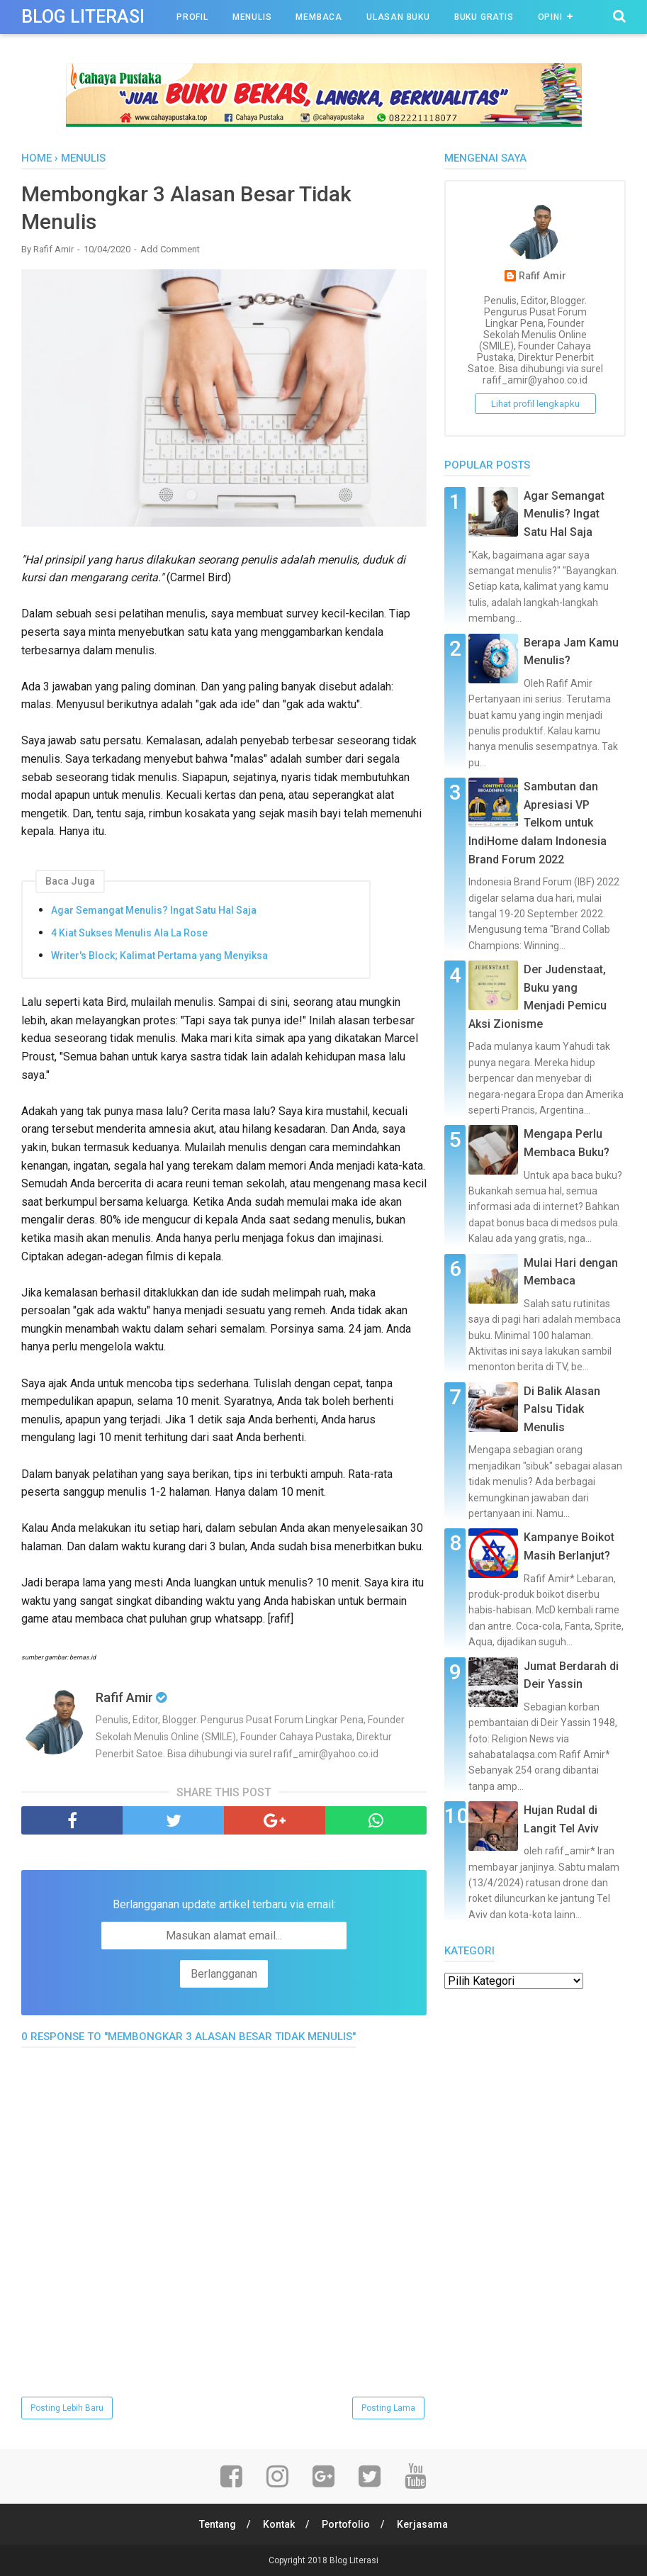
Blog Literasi (83, 16)
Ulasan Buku (398, 17)
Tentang (217, 2524)
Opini (550, 17)
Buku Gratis (484, 17)
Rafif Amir (542, 276)
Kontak (279, 2524)
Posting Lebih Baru (66, 2408)
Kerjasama (422, 2524)
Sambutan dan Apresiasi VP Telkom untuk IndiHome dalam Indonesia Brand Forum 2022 (537, 823)
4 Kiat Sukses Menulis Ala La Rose (129, 933)
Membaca (319, 17)
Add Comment (170, 249)
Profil (192, 17)
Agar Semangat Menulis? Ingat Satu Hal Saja (154, 910)
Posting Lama (388, 2408)
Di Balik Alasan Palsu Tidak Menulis (562, 1409)
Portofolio (346, 2524)
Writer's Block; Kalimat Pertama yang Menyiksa (159, 955)
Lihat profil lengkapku (535, 403)
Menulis (252, 17)
